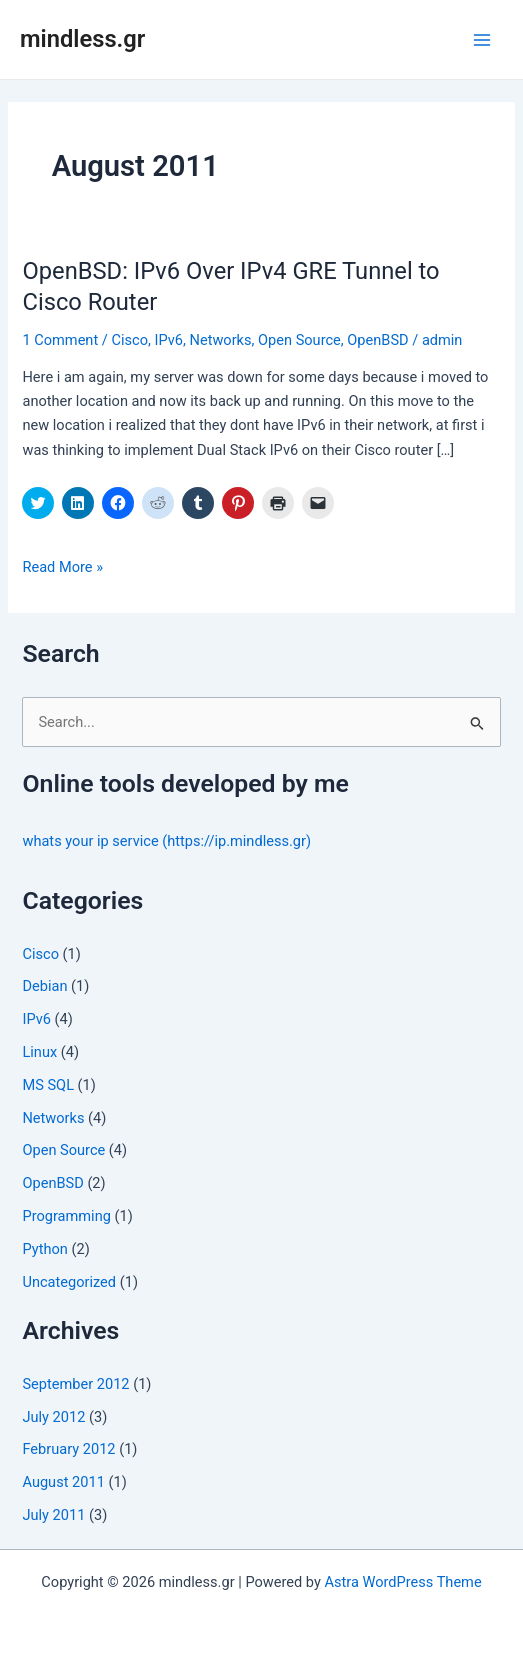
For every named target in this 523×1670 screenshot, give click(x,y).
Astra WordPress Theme (402, 1582)
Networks (221, 340)
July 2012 (53, 1417)
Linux (39, 1052)
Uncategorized (69, 1282)
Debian (44, 986)
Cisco (129, 340)
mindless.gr (82, 39)
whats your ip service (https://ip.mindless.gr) (166, 841)
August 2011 (63, 1482)
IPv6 (168, 340)
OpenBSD (377, 340)
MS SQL (48, 1085)
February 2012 (68, 1449)
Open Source (299, 340)
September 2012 (75, 1384)
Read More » (62, 567)
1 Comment (60, 340)
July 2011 (53, 1515)
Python (44, 1249)
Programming (66, 1216)
